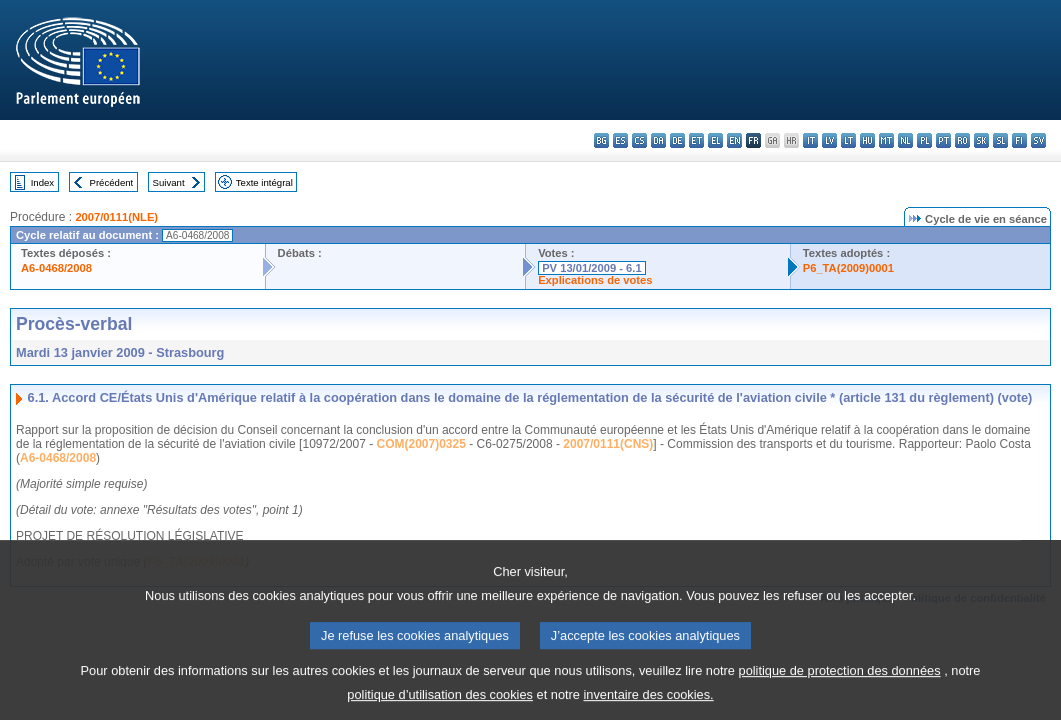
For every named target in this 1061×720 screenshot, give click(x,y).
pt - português (943, 140)
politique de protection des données (840, 684)
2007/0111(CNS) (608, 444)
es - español (620, 140)
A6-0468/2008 (56, 268)
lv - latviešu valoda (829, 140)
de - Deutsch (677, 140)
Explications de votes (595, 280)
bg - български (601, 140)
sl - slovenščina (1000, 140)
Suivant (169, 182)
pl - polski (924, 140)
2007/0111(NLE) (116, 217)
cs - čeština (639, 140)
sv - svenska (1038, 140)
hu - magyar (867, 140)
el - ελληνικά (715, 140)
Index (42, 182)
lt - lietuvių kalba (848, 140)
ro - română (962, 140)
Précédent (112, 182)
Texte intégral (264, 182)
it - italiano (810, 140)
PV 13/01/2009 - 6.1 (592, 268)
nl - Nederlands (905, 140)
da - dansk (658, 140)
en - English (734, 140)
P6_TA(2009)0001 (848, 268)
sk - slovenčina (981, 140)
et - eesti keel (696, 140)
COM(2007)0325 (421, 444)
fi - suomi (1019, 140)
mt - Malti (886, 140)
